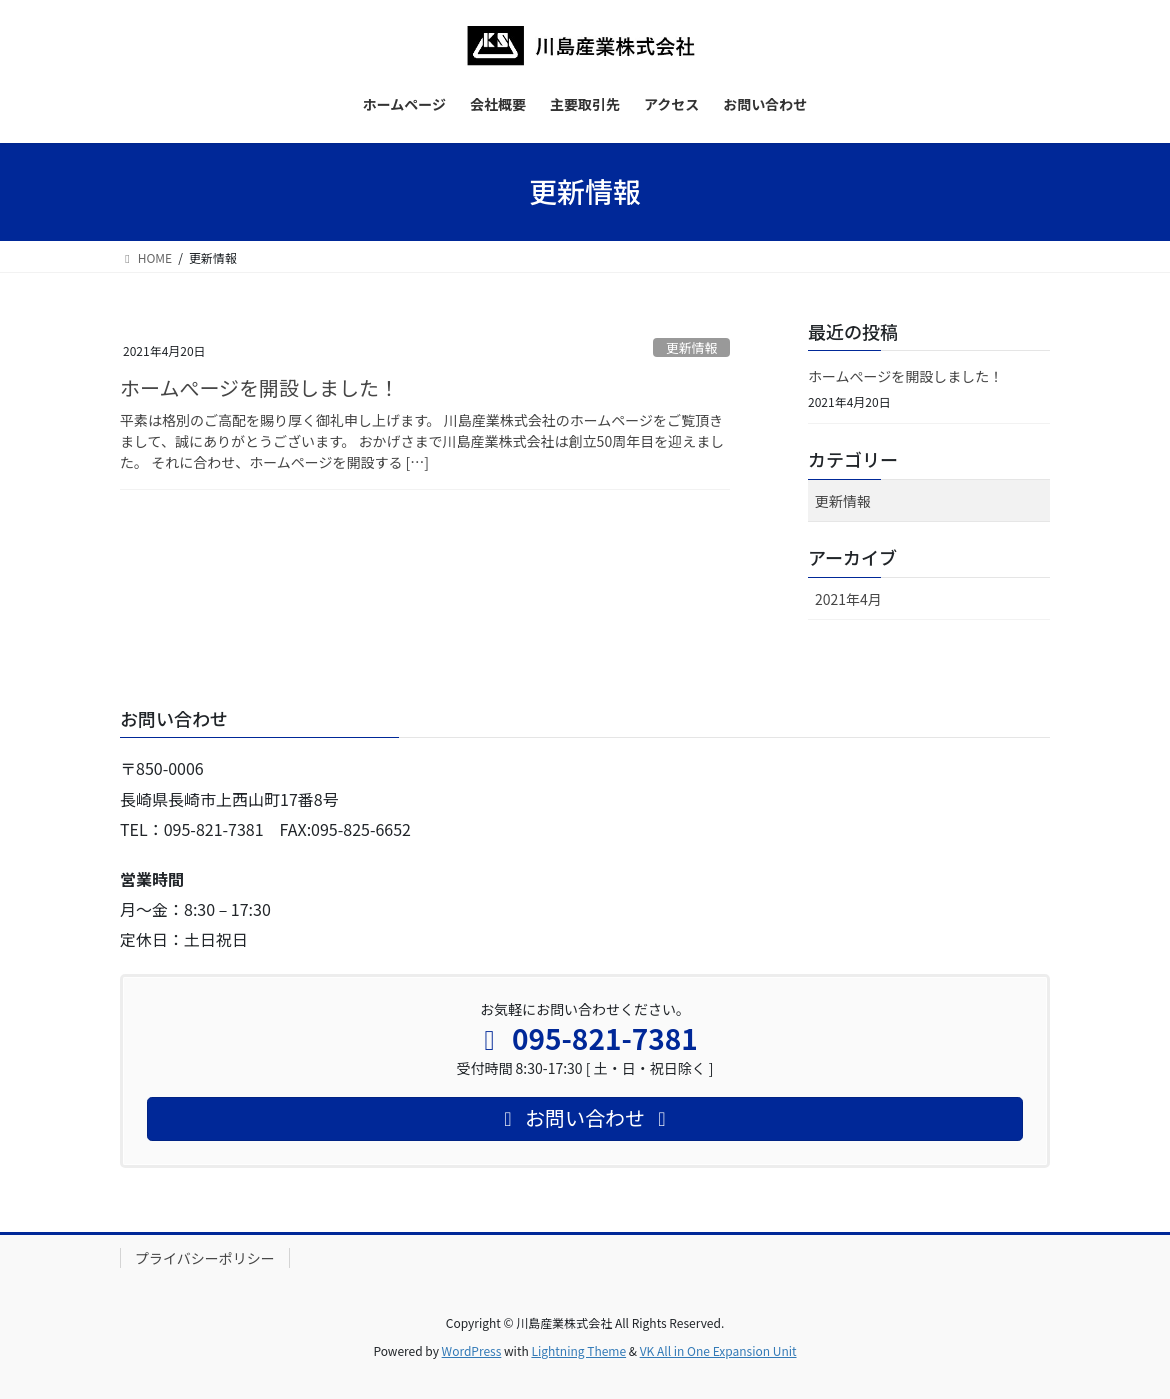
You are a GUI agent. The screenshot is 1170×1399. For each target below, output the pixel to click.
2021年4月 (848, 599)
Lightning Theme (578, 1350)
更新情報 (691, 347)
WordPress (472, 1350)
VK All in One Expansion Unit (718, 1350)
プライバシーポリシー (205, 1258)
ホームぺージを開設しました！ (259, 387)
